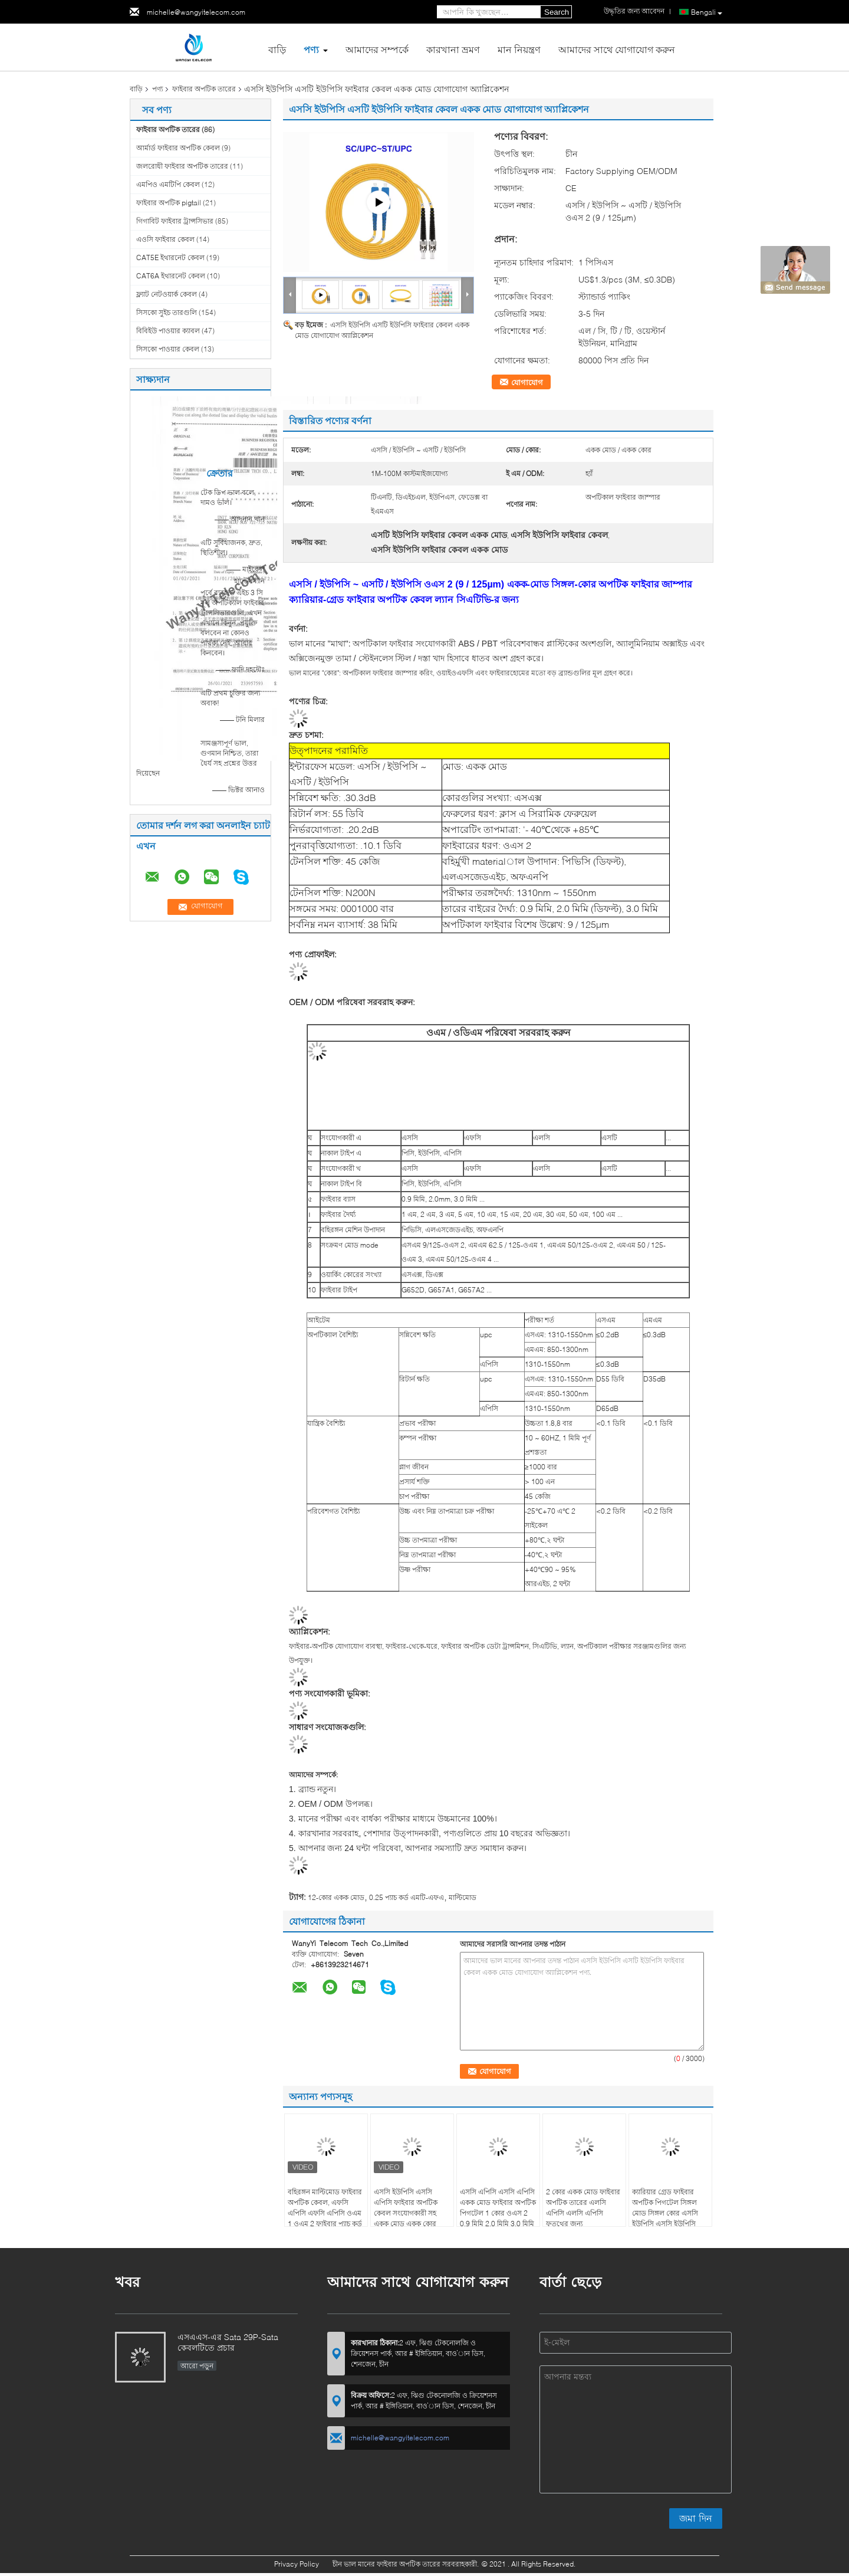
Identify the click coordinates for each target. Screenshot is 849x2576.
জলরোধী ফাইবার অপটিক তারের (182, 166)
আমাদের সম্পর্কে (377, 49)
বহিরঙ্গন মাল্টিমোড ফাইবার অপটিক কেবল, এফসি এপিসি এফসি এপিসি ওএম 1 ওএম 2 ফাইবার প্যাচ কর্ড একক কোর (325, 2213)
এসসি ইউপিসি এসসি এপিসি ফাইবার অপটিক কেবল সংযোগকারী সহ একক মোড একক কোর (405, 2207)
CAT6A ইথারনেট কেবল (170, 275)
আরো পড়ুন (196, 2365)
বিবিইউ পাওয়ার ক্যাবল (168, 330)
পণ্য (311, 49)
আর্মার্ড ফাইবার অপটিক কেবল (178, 147)
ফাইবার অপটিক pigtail (168, 202)
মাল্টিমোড (462, 1897)
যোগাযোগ (527, 382)
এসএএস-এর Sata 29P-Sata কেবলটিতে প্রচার (227, 2342)
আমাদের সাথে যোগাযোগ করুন (616, 49)
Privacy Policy (296, 2563)
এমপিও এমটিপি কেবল (168, 184)
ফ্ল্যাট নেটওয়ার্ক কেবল (166, 294)
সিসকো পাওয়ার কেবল (167, 348)
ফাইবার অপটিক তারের (204, 88)
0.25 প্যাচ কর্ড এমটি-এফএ (406, 1897)
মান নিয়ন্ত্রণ (519, 49)
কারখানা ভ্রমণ (453, 49)
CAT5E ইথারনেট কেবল (170, 257)
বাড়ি (277, 49)
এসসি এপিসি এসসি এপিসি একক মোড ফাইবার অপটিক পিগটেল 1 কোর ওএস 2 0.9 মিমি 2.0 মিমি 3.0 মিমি (498, 2207)
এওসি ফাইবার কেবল (165, 239)
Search (556, 12)
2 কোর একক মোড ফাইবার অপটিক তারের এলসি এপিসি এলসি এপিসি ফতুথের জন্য (583, 2207)
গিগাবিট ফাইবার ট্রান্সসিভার (174, 220)
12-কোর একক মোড (336, 1897)
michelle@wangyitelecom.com (196, 12)
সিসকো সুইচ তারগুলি (166, 312)
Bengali (706, 12)
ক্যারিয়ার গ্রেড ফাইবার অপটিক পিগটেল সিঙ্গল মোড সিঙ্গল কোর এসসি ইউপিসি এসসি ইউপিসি (665, 2207)
